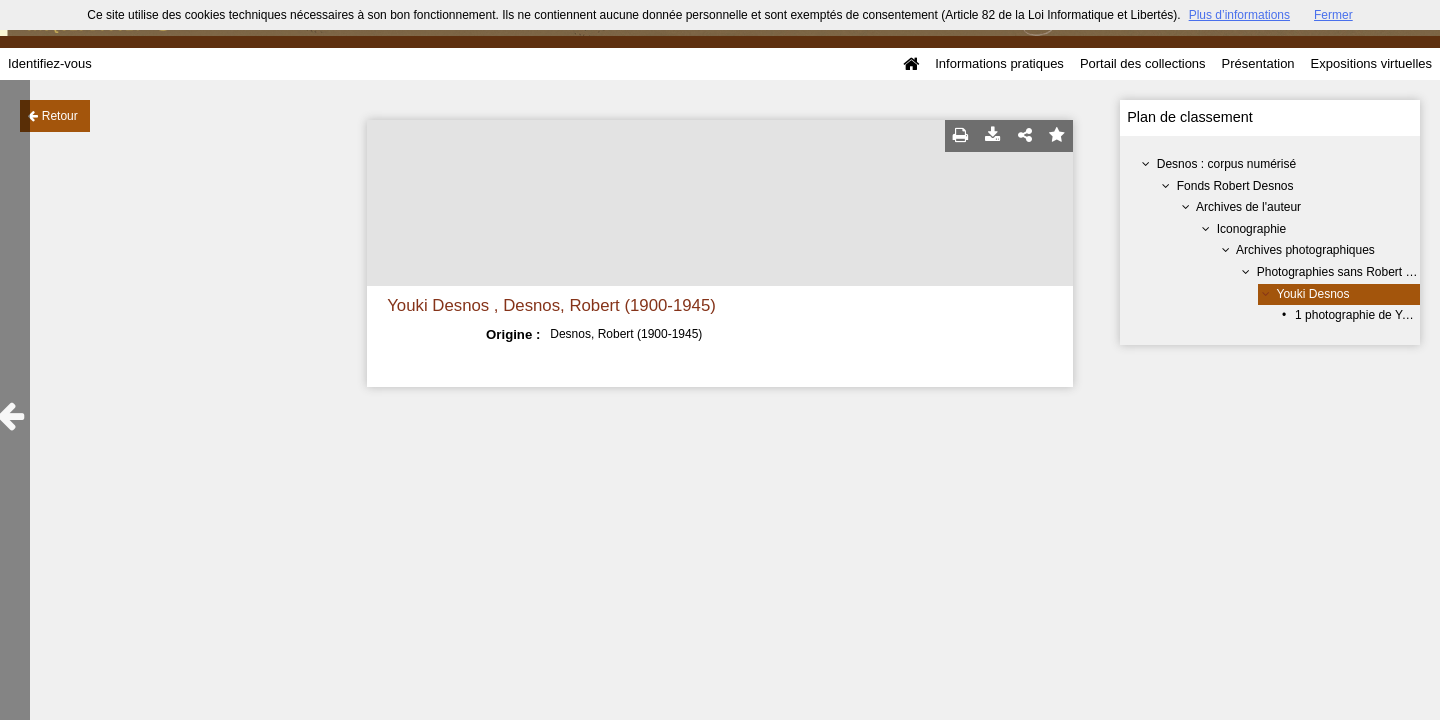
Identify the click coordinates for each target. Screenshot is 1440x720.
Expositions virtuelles (1371, 63)
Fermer (1333, 15)
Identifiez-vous (50, 63)
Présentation (1258, 63)
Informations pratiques (999, 63)
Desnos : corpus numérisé (1226, 164)
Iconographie (1251, 229)
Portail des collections (1143, 63)
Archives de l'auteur (1248, 207)
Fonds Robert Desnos (1235, 186)
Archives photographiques (1305, 250)
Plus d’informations (1239, 15)
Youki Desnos (1313, 294)
